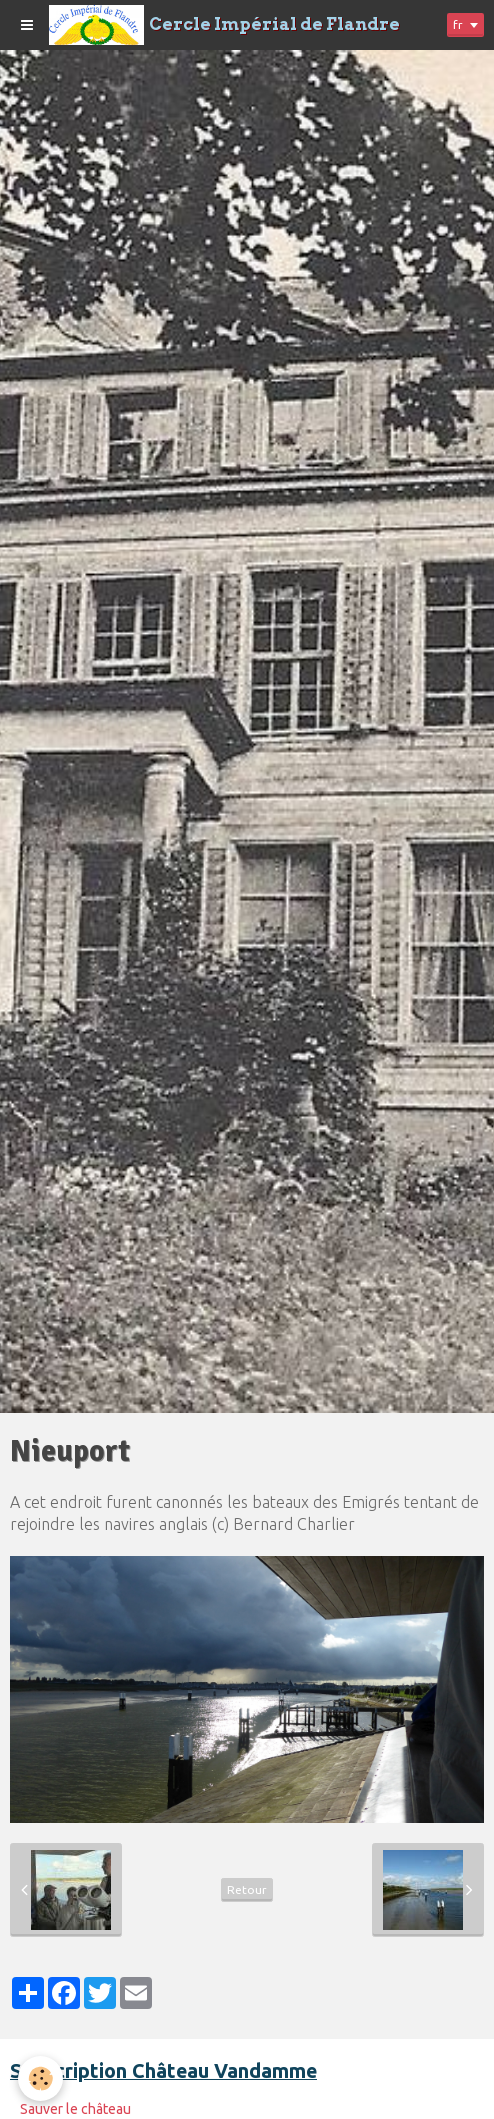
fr (458, 24)
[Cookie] (40, 2078)
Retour (247, 1889)
